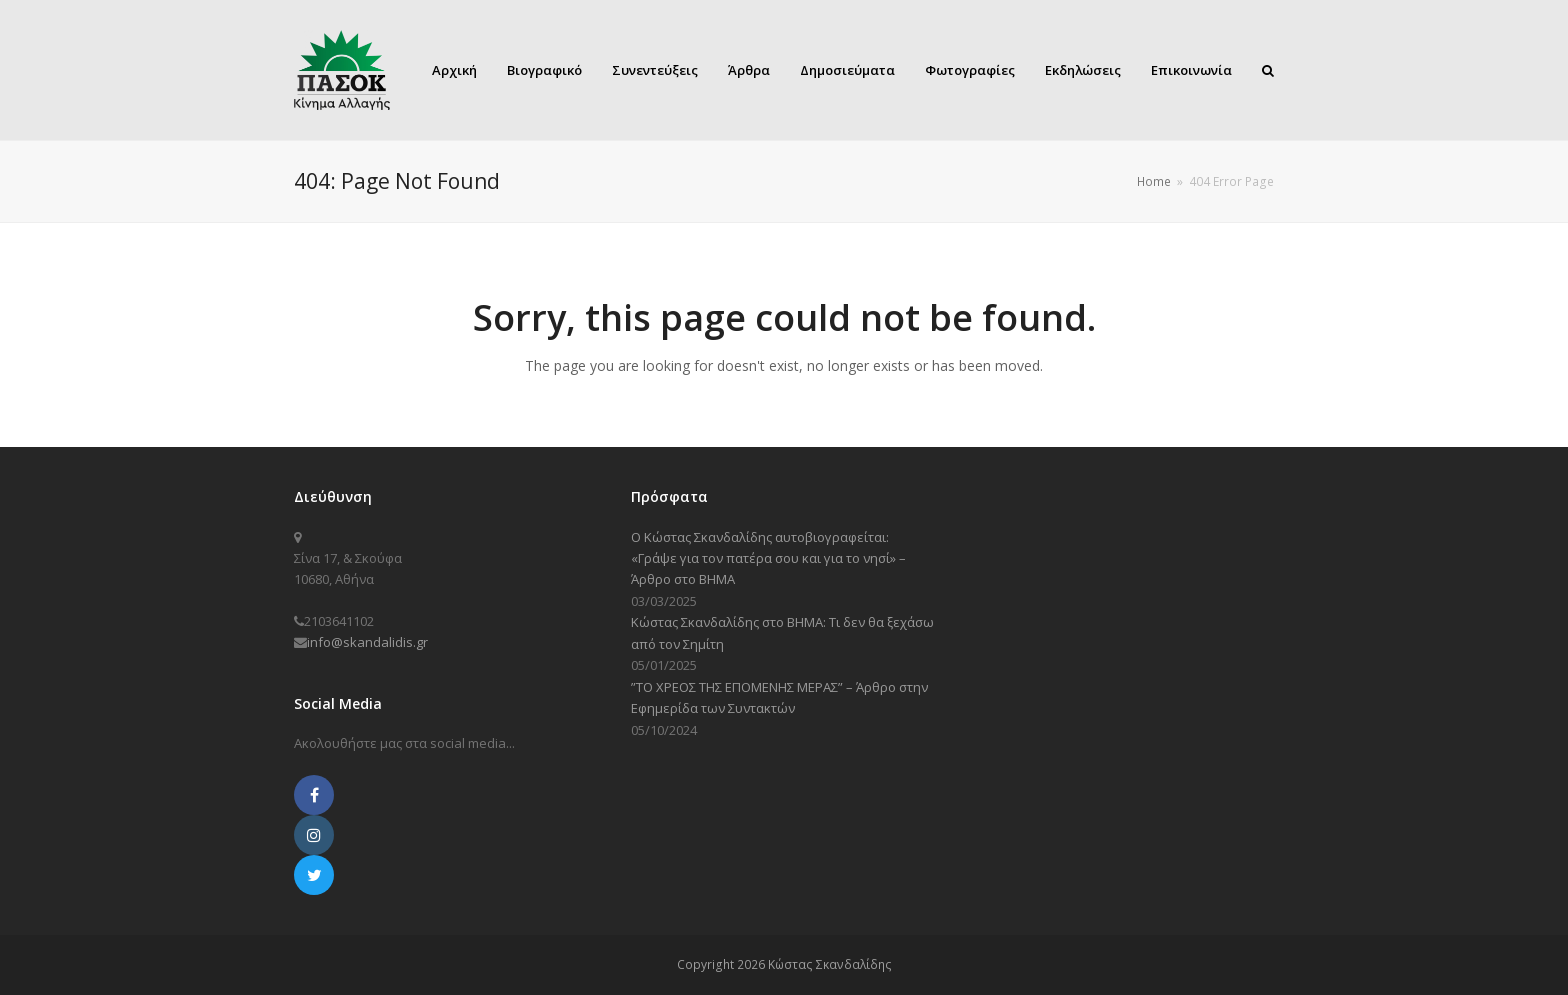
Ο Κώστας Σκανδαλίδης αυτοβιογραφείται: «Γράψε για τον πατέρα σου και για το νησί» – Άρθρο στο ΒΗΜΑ (768, 558)
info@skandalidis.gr (367, 642)
